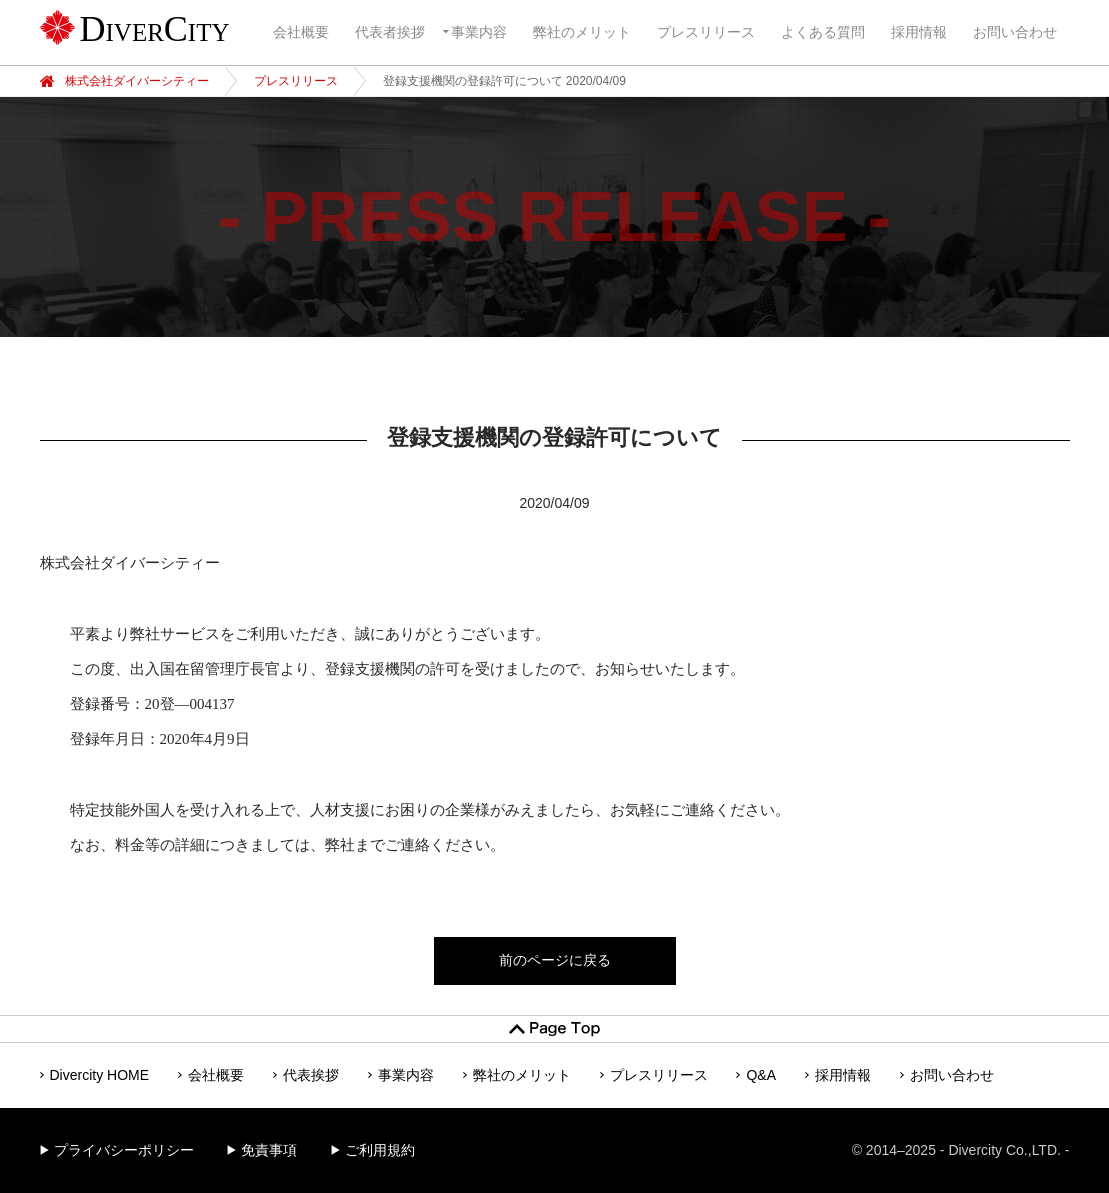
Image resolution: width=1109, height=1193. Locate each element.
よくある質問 (823, 32)
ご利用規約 (380, 1150)
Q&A (761, 1075)
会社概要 (301, 32)
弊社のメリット (582, 32)
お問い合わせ (1015, 32)
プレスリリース (706, 32)
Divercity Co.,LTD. (1004, 1150)
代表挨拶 (311, 1075)
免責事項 (269, 1150)
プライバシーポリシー (124, 1150)
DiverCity (155, 29)
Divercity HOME (100, 1075)
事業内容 (479, 32)
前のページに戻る (555, 960)
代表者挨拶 (390, 32)
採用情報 (919, 32)
